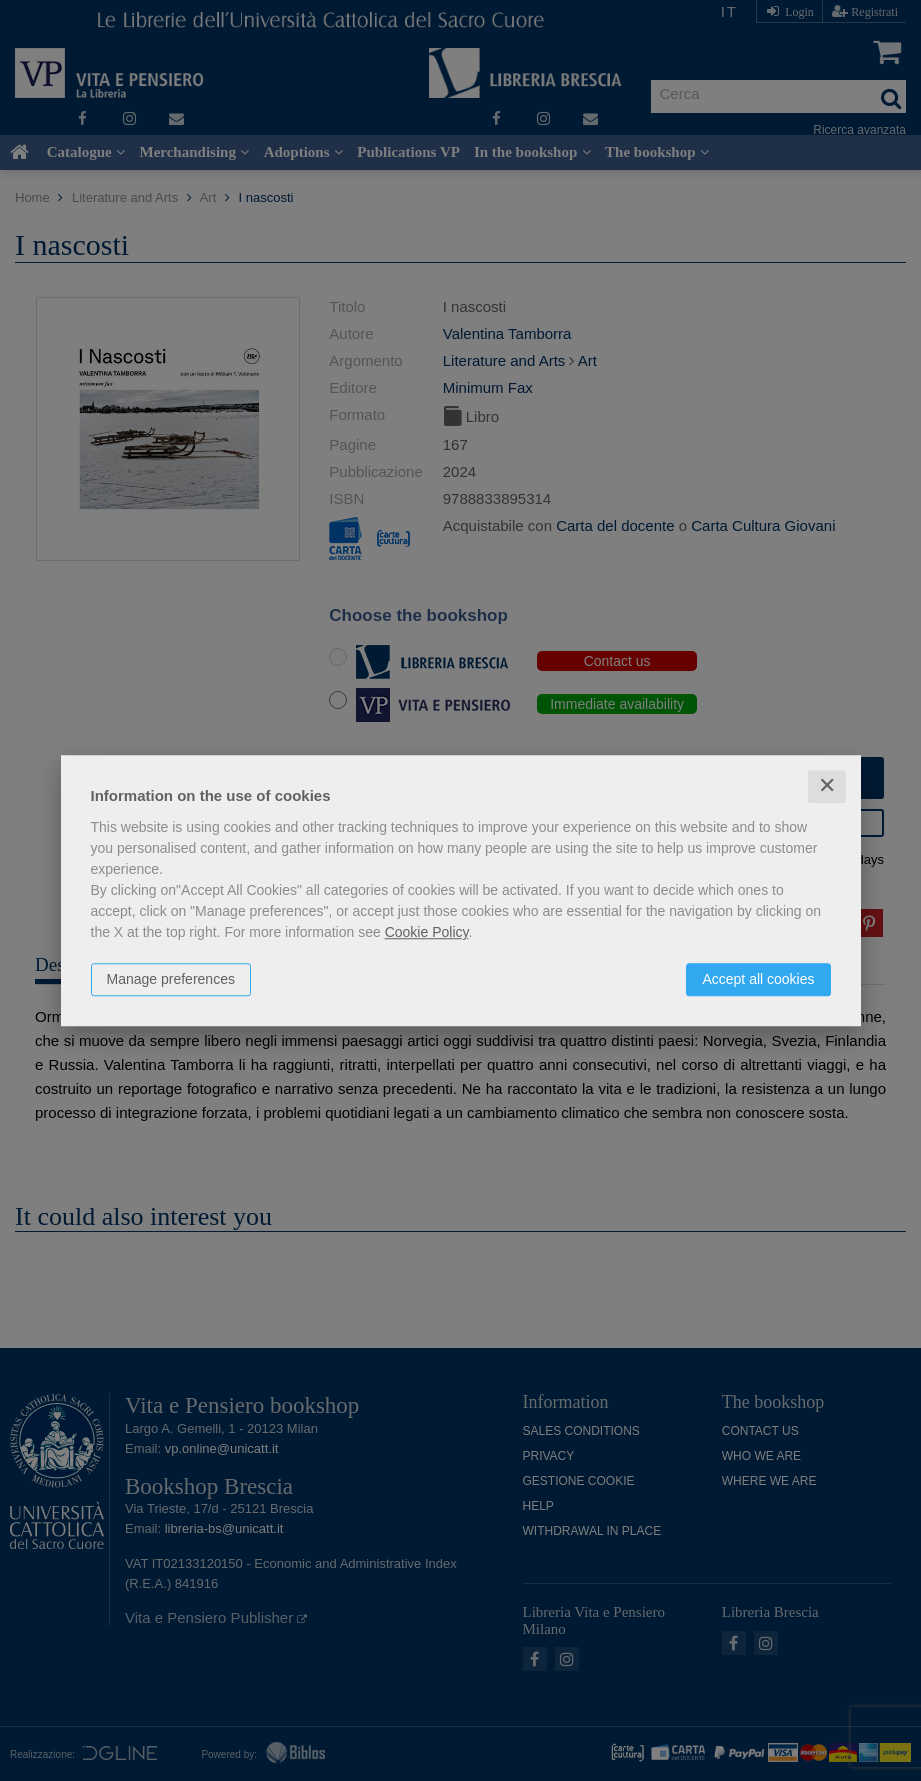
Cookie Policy (427, 932)
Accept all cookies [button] (758, 979)
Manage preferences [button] (171, 979)
